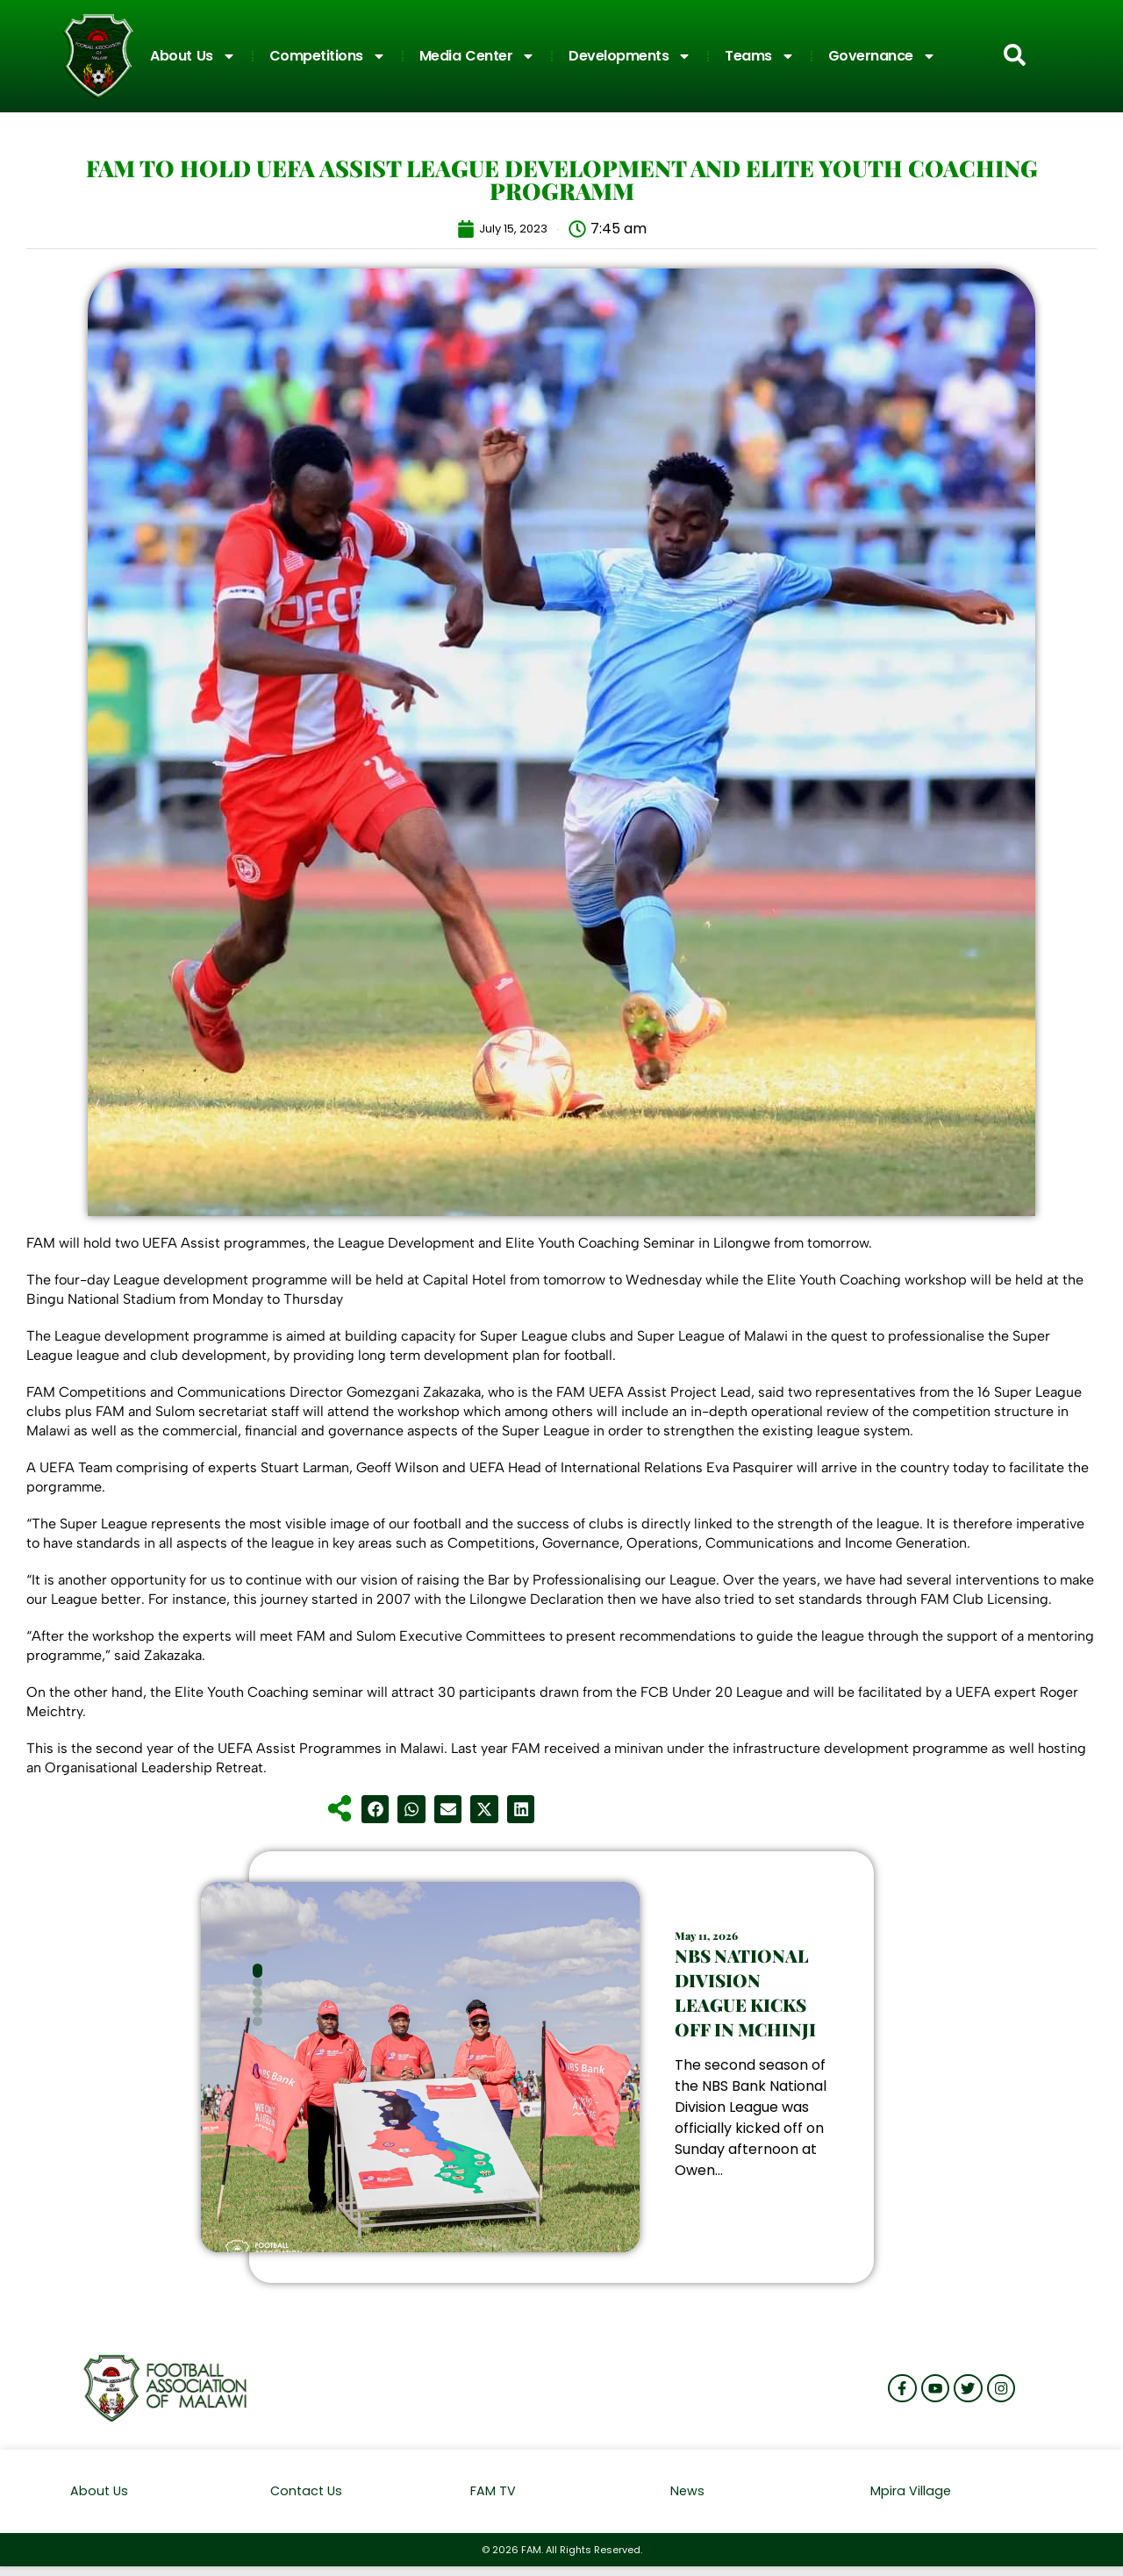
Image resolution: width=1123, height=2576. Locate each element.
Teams (760, 56)
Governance (882, 56)
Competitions (327, 56)
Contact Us (308, 2491)
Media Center (477, 56)
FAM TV (493, 2491)
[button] (375, 1809)
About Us (193, 56)
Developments (630, 56)
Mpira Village (911, 2491)
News (687, 2491)
